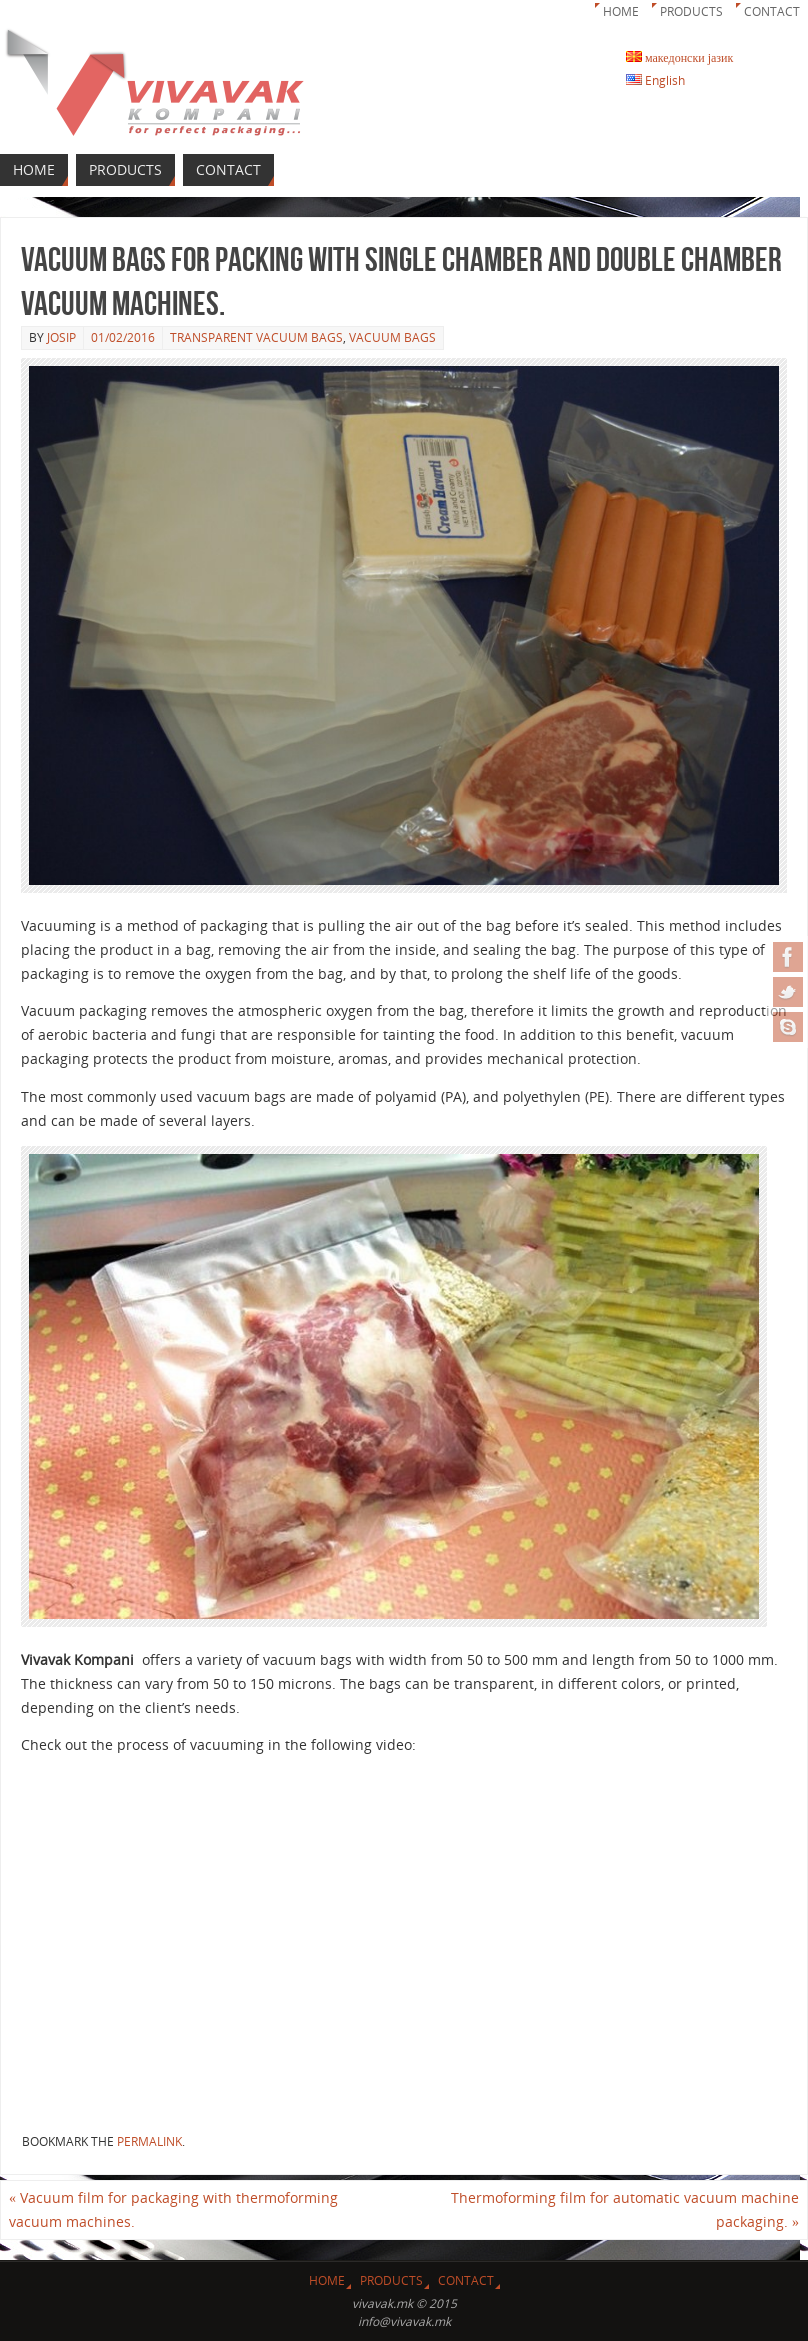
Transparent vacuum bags (256, 337)
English (655, 80)
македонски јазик (679, 57)
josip (61, 337)
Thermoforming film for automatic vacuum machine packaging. (625, 2209)
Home (621, 11)
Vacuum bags (392, 337)
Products (691, 11)
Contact (772, 11)
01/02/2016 (123, 337)
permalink (149, 2141)
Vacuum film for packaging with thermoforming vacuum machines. (173, 2209)
